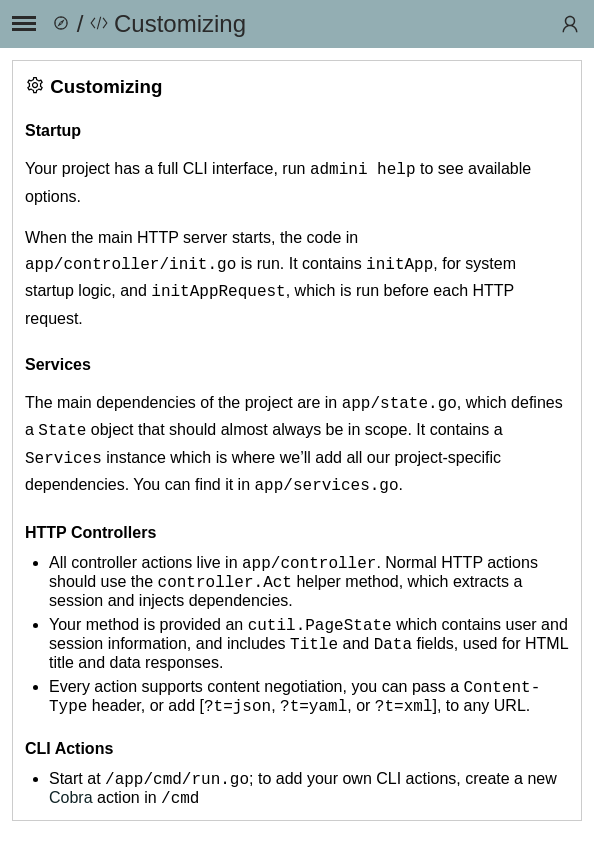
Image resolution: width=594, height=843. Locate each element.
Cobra (71, 807)
